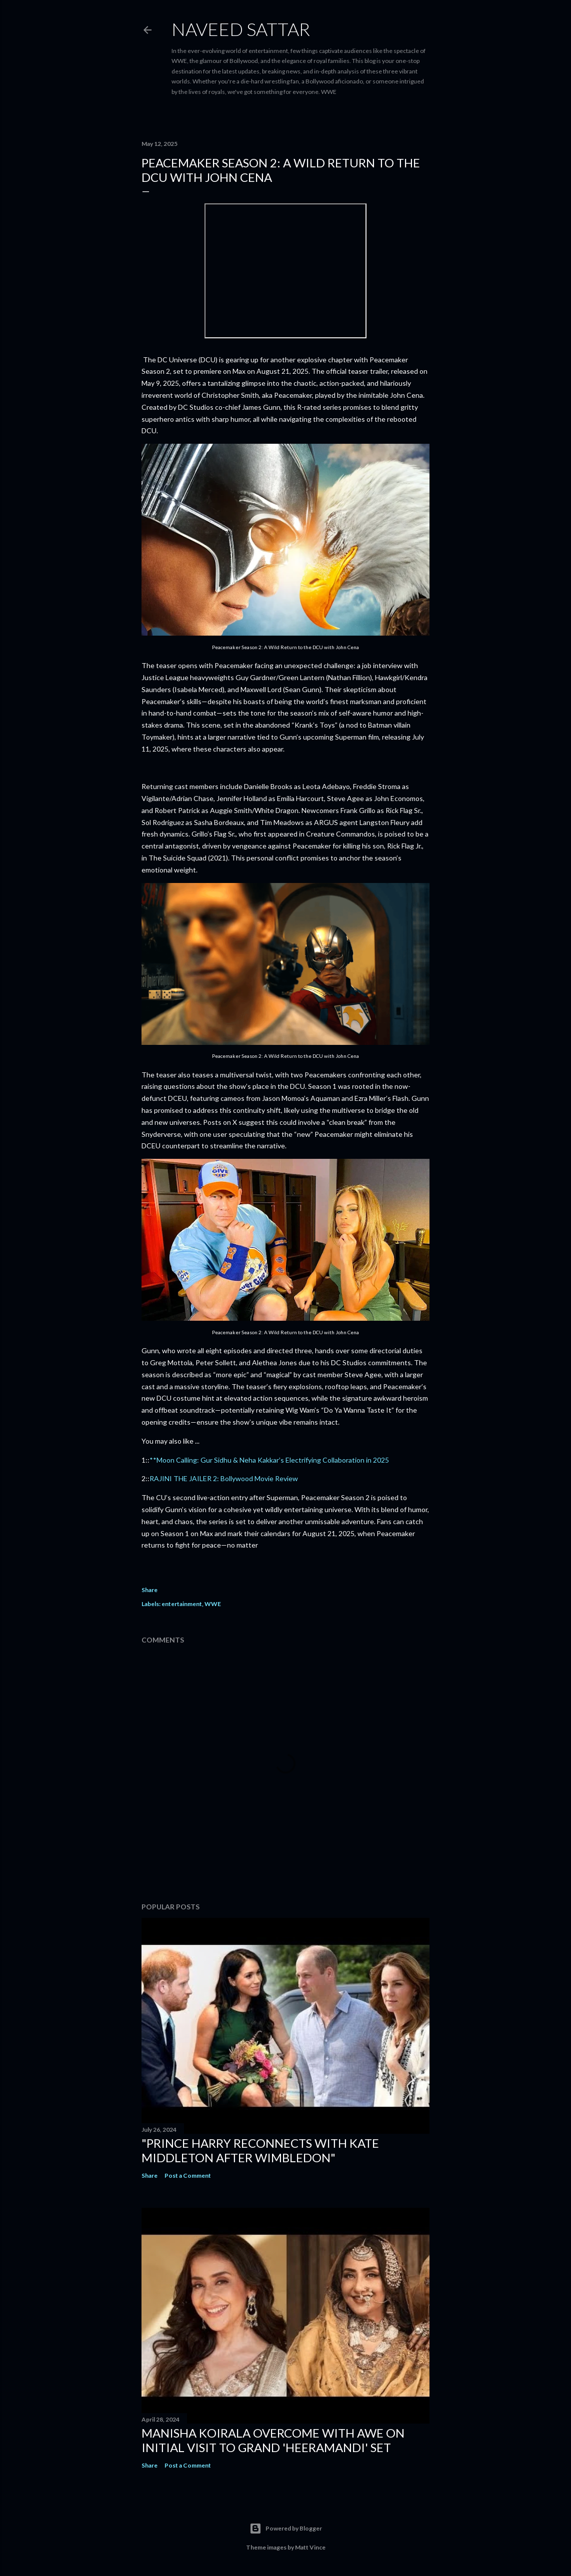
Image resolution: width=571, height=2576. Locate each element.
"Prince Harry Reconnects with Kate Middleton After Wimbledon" (260, 2150)
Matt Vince (310, 2547)
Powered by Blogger (286, 2529)
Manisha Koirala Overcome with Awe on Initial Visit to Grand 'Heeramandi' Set (273, 2440)
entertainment (182, 1604)
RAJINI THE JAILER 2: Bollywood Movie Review (224, 1478)
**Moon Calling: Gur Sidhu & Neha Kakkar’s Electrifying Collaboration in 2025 (269, 1460)
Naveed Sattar (241, 29)
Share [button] (150, 1590)
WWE (212, 1604)
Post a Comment (187, 2175)
